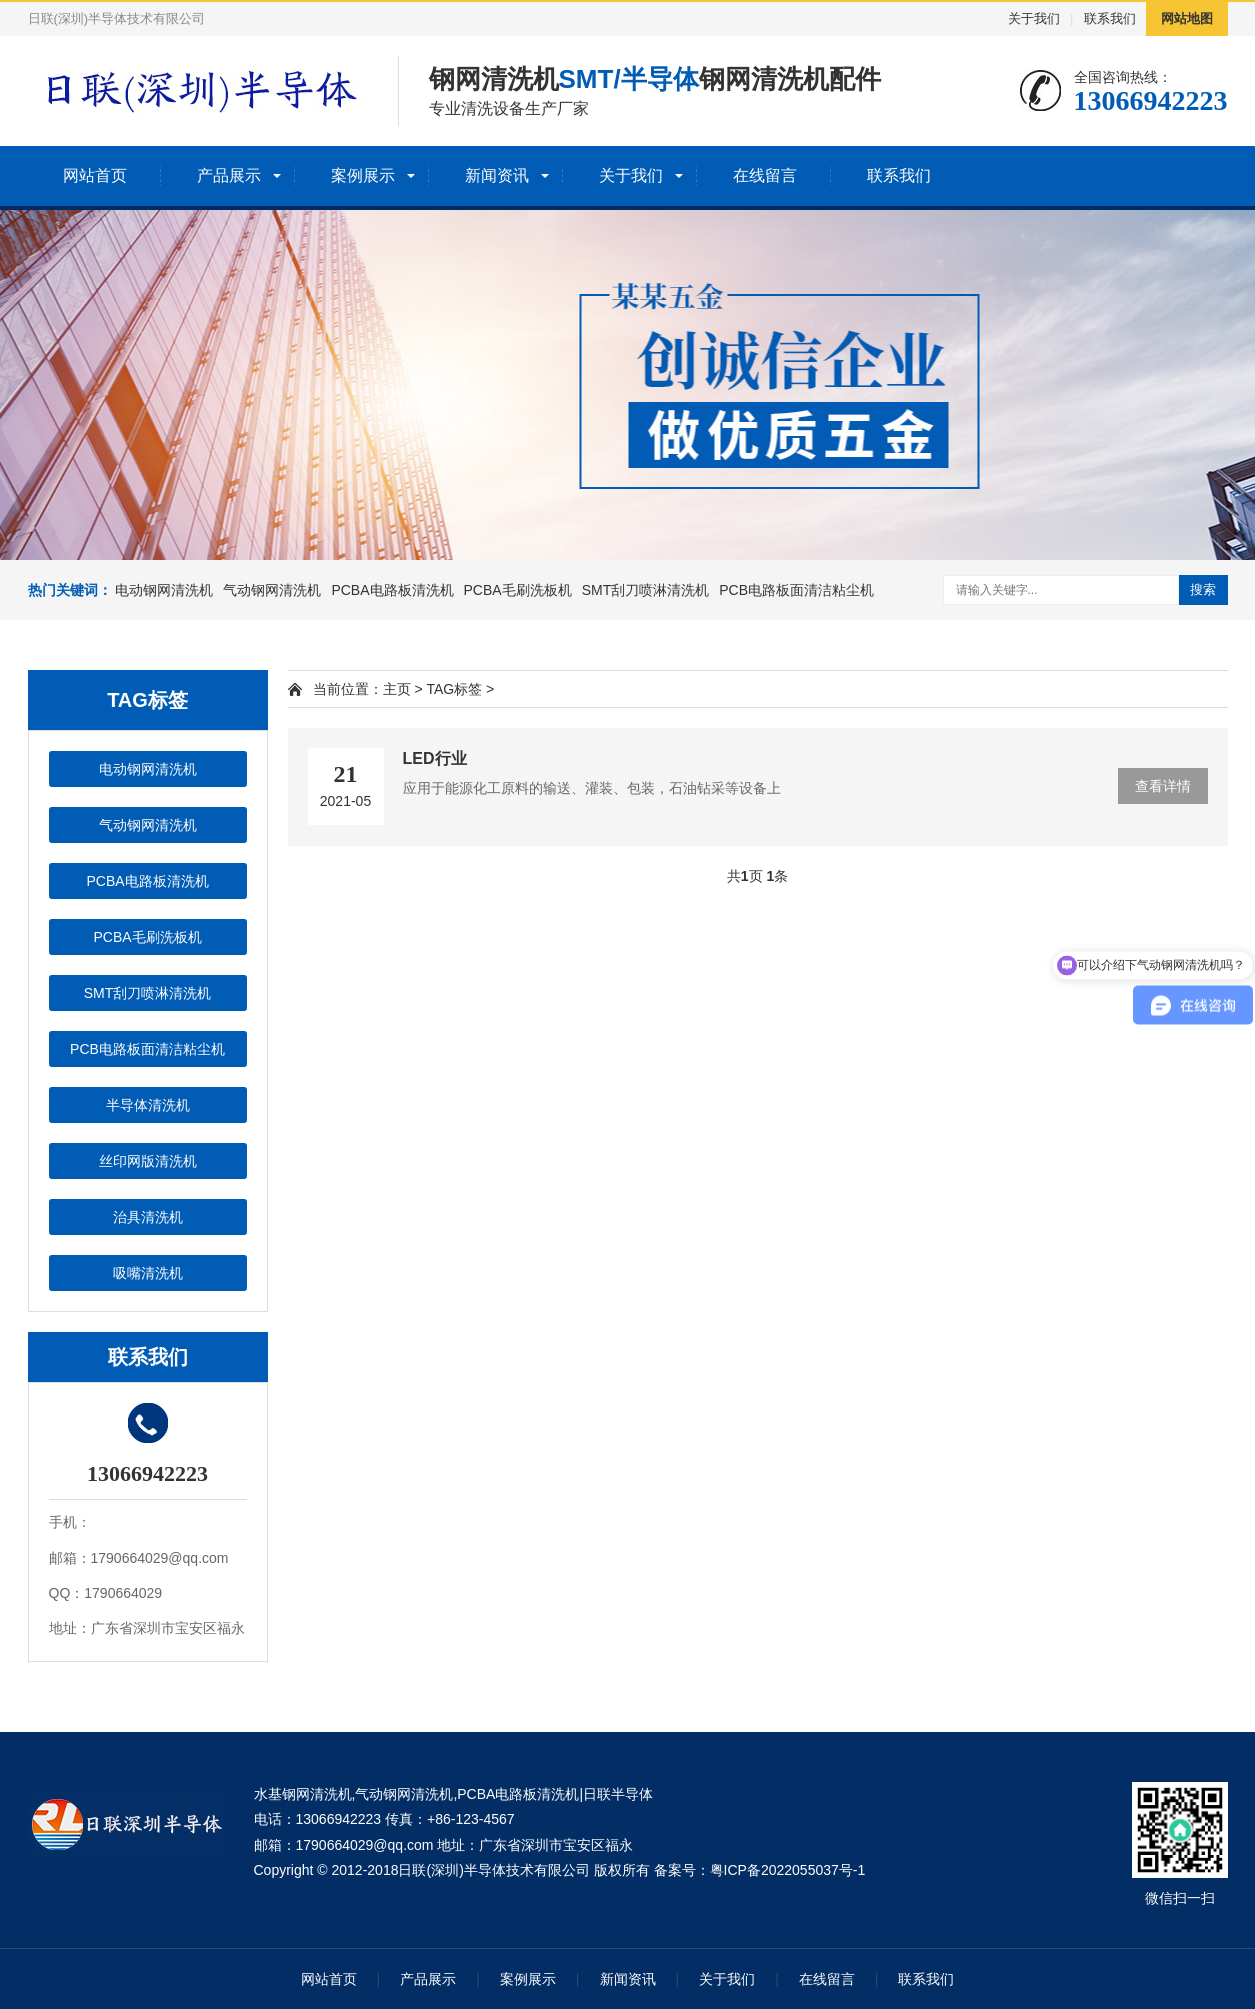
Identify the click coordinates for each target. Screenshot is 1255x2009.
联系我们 (1110, 18)
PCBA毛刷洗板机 (518, 590)
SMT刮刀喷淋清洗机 (646, 590)
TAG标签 (454, 689)
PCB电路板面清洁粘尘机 (796, 590)
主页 (397, 689)
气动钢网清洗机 (272, 590)
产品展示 (229, 175)
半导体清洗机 (148, 1105)
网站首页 (95, 175)
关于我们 (1034, 18)
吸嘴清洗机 (148, 1273)
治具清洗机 (148, 1217)
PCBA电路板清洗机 (392, 590)
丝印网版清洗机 (148, 1161)
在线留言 (765, 175)
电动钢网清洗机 (164, 590)
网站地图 (1187, 18)
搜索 (1203, 589)
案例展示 (363, 175)
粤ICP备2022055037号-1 (788, 1870)
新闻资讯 (497, 175)
